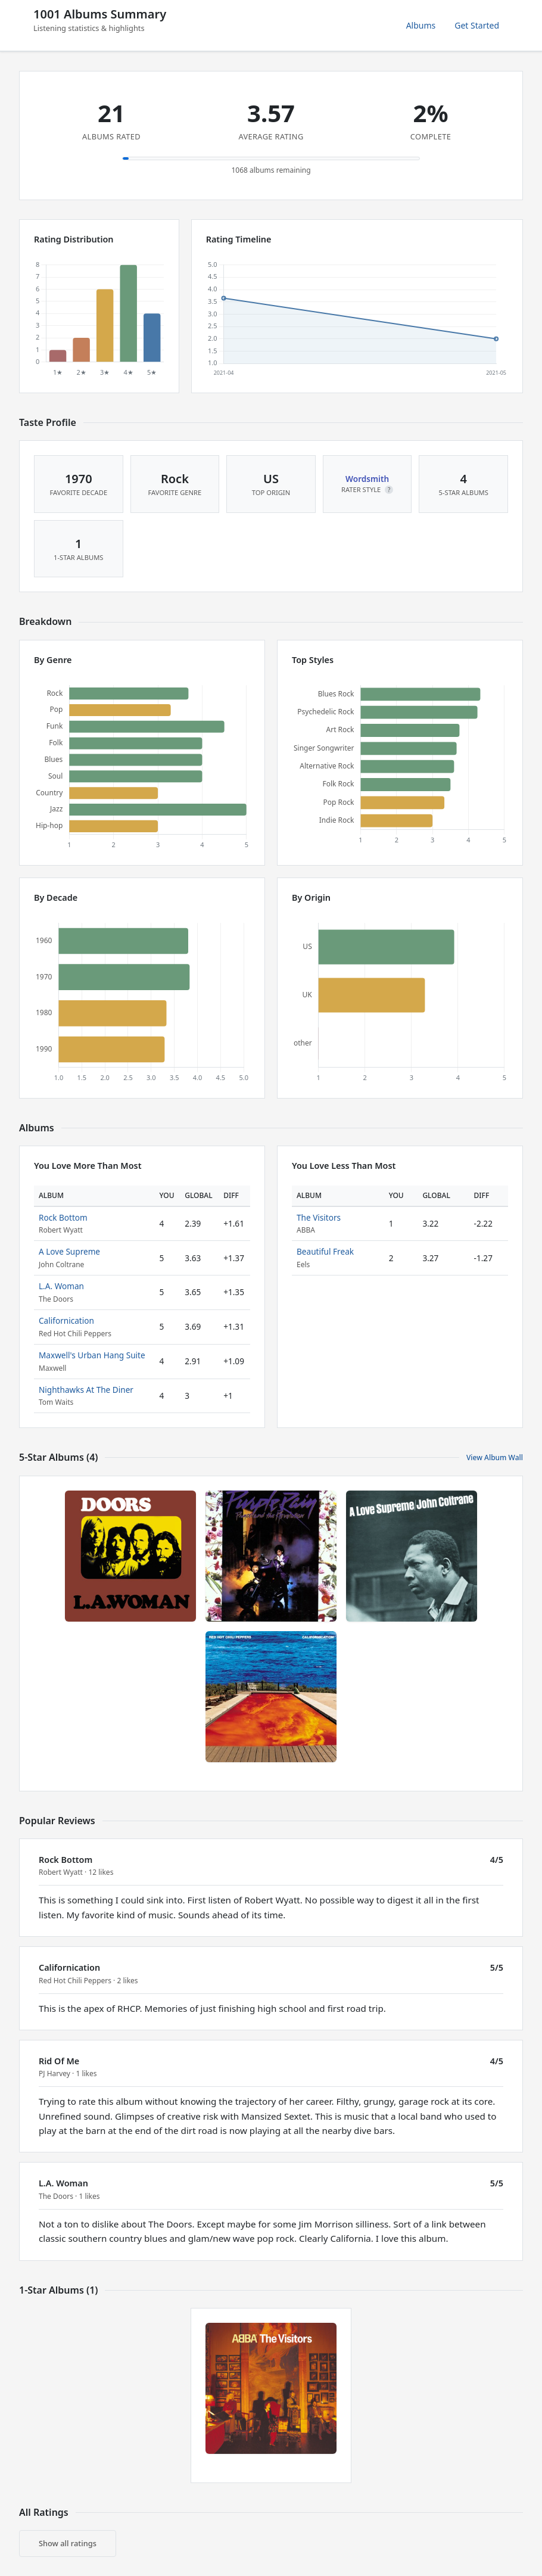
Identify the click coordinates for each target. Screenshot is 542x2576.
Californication (66, 1320)
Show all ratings (67, 2543)
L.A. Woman (61, 1286)
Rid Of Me (59, 2061)
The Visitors (319, 1217)
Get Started (476, 25)
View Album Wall (494, 1457)
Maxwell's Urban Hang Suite (92, 1355)
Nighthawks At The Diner (86, 1389)
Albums (421, 25)
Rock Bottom (63, 1217)
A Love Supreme (69, 1251)
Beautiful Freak (325, 1251)
